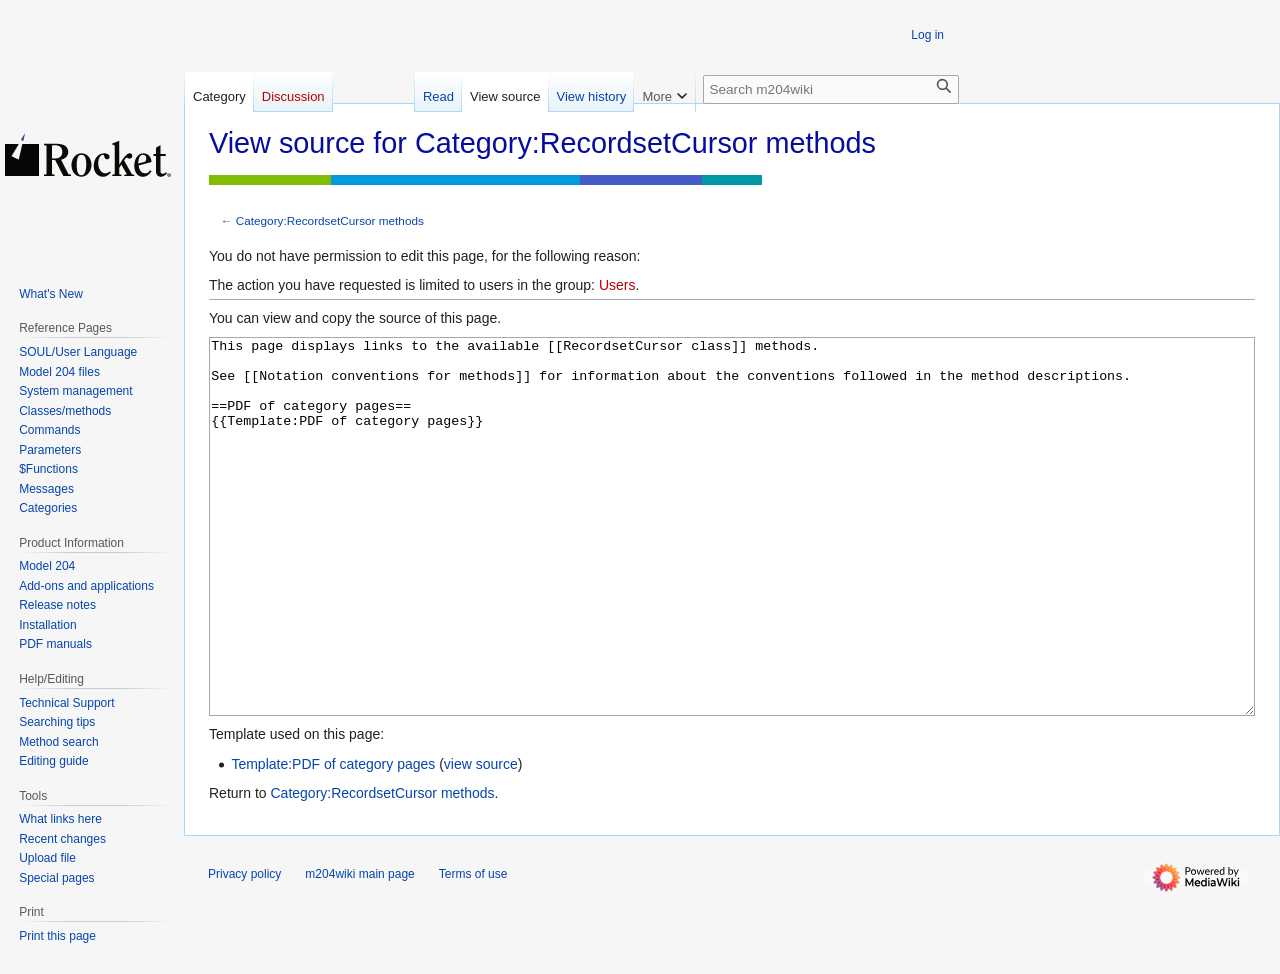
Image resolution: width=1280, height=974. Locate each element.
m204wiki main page (359, 949)
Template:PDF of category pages (333, 839)
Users (617, 285)
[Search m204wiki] (831, 89)
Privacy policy (244, 949)
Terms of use (473, 949)
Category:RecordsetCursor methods (330, 220)
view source (481, 839)
